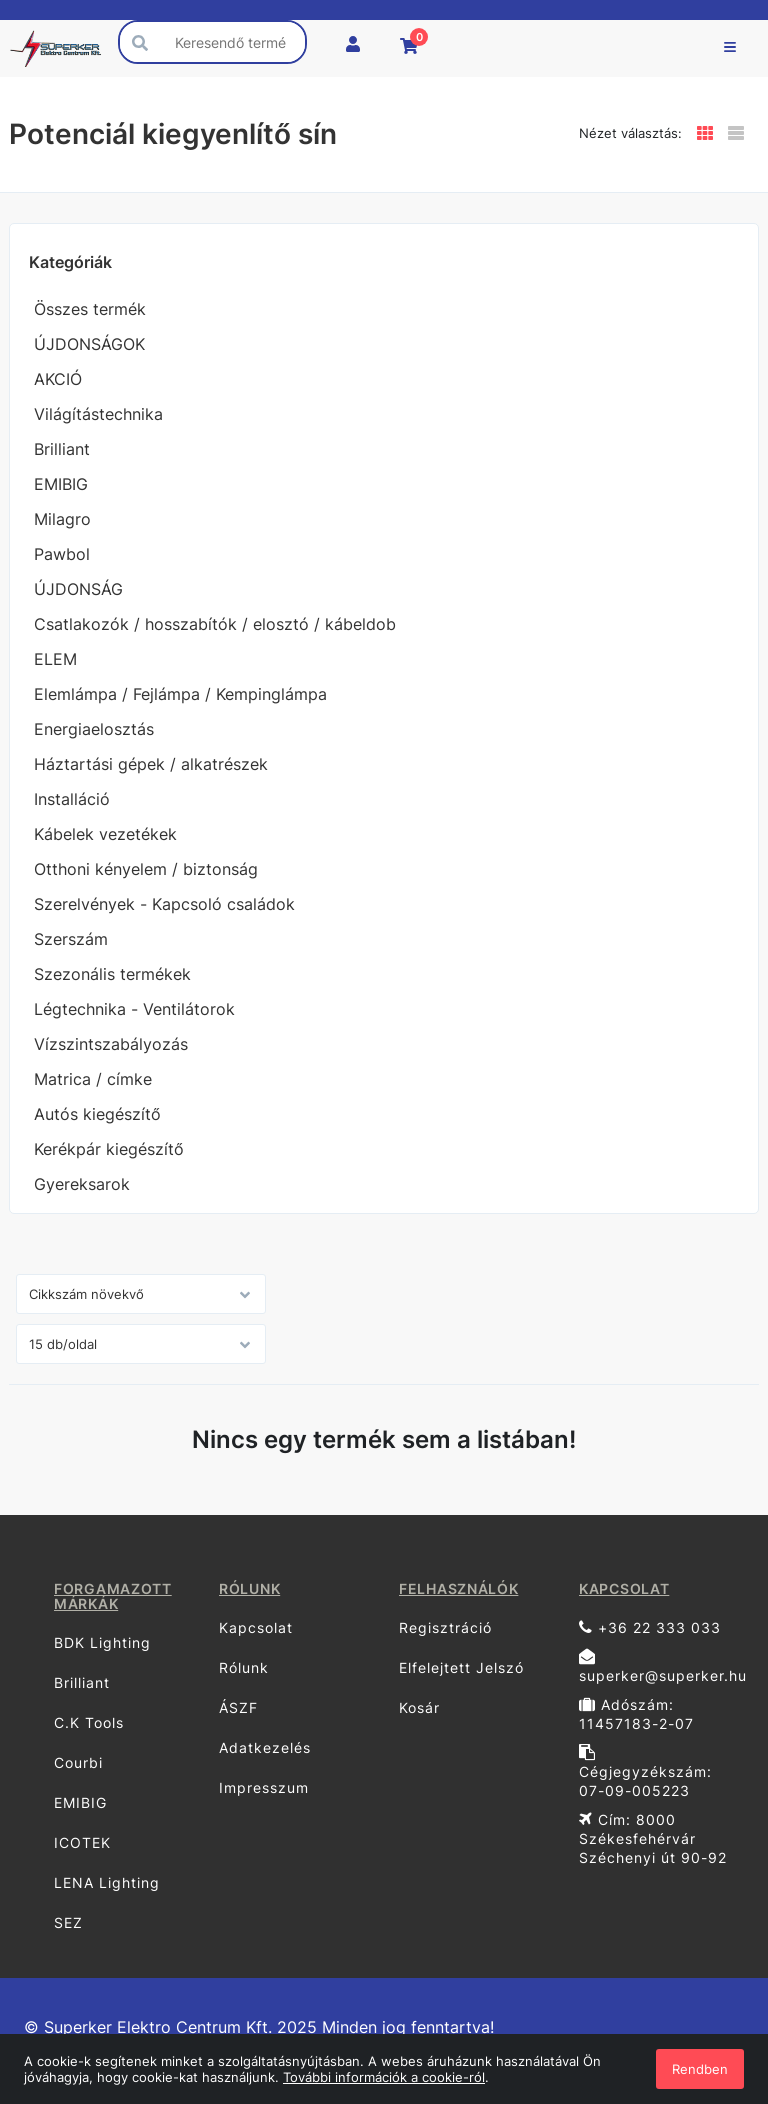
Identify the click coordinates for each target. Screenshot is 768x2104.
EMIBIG (61, 484)
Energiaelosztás (94, 729)
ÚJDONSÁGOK (89, 344)
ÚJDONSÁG (78, 589)
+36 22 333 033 (650, 1627)
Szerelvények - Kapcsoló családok (164, 904)
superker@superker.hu (661, 1666)
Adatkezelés (265, 1747)
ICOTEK (82, 1842)
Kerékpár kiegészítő (109, 1149)
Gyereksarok (82, 1184)
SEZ (68, 1922)
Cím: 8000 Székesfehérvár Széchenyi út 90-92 (653, 1838)
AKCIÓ (58, 379)
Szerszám (71, 939)
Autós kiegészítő (97, 1114)
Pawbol (62, 554)
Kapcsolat (256, 1627)
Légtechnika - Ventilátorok (134, 1009)
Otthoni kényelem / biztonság (146, 869)
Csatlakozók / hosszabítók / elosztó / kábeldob (215, 624)
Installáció (72, 799)
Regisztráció (445, 1627)
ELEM (55, 659)
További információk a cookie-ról (384, 2077)
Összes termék (90, 309)
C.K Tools (89, 1722)
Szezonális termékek (112, 974)
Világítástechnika (98, 414)
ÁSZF (238, 1707)
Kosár (419, 1707)
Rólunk (244, 1667)
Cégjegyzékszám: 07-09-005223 (645, 1771)
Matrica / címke (93, 1079)
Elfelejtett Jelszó (461, 1667)
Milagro (62, 519)
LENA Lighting (107, 1882)
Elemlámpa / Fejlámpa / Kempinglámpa (180, 694)
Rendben (700, 2069)
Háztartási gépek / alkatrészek (151, 764)
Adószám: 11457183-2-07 (636, 1714)
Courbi (78, 1762)
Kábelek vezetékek (105, 834)
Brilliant (62, 449)
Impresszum (264, 1787)
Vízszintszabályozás (111, 1044)
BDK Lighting (102, 1642)
